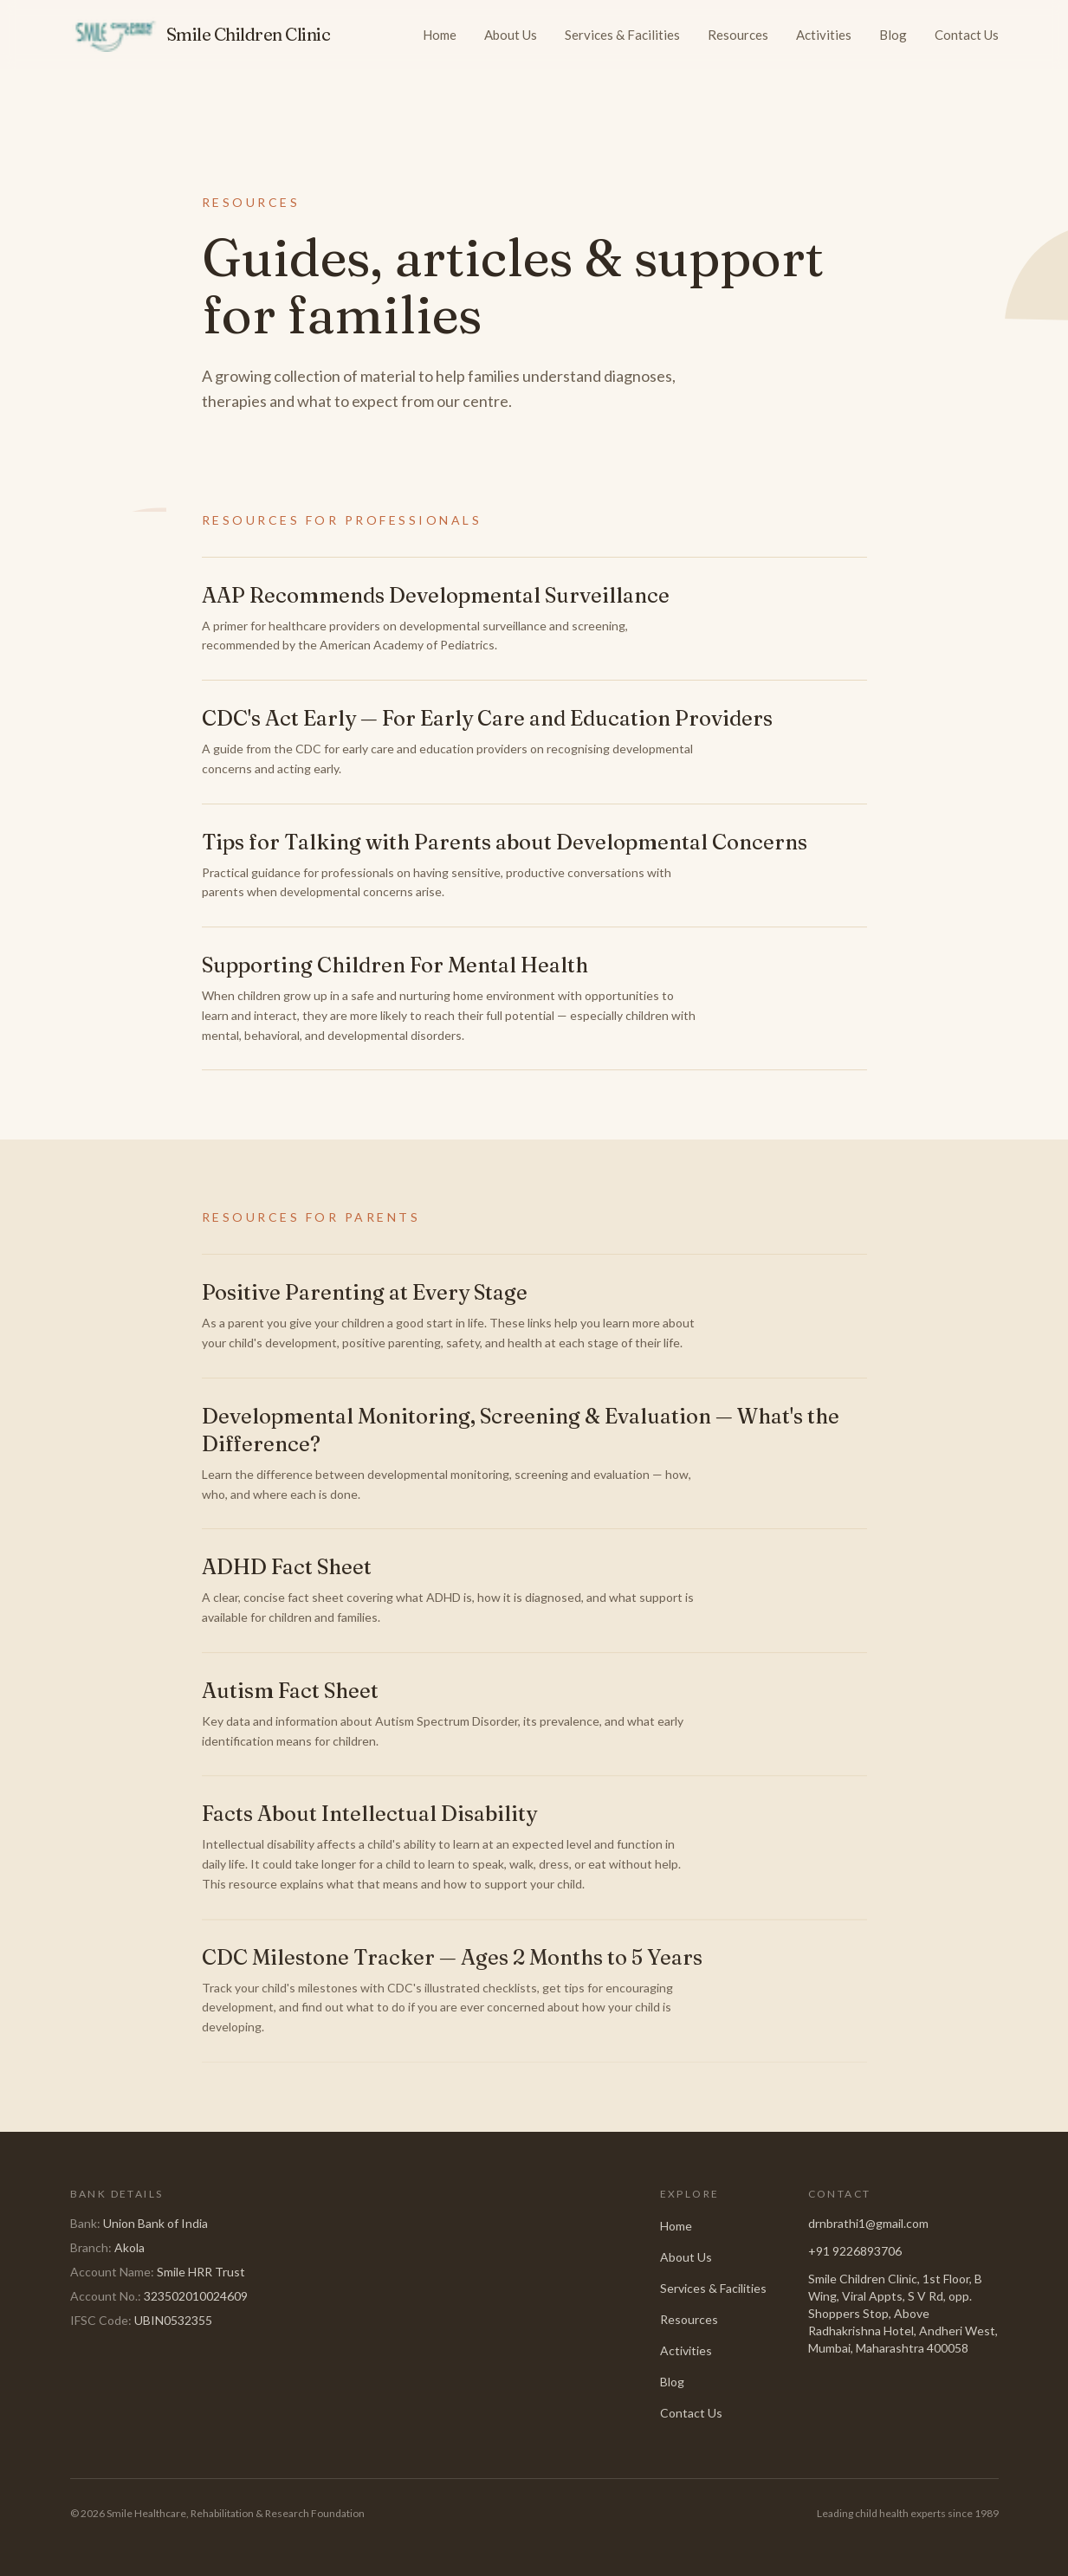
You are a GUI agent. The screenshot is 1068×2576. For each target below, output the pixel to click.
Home (439, 34)
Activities (823, 34)
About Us (510, 34)
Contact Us (967, 34)
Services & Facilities (622, 34)
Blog (893, 34)
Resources (738, 34)
